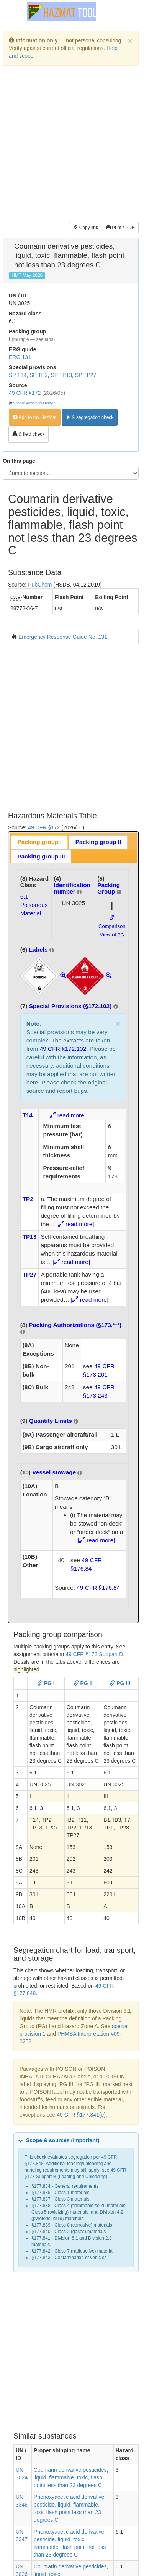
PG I (46, 1683)
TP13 (30, 1236)
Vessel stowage (54, 1472)
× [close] (118, 1024)
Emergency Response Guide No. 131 (62, 637)
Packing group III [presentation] (41, 856)
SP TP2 (38, 375)
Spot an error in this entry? (34, 403)
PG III (120, 1683)
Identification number (72, 888)
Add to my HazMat (34, 417)
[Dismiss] (130, 41)
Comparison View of (112, 926)
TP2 (28, 1199)
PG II (83, 1683)
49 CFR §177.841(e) (81, 2115)
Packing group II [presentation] (98, 842)
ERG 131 (20, 357)
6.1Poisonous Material (34, 904)
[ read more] (67, 1115)
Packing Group (108, 888)
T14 (28, 1115)
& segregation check (89, 417)
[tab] (39, 842)
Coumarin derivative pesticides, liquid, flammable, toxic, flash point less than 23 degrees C (71, 2477)
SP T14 (17, 375)
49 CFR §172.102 (63, 1049)
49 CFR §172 (25, 393)
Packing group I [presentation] (40, 842)
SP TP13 (61, 375)
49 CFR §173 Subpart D (94, 1654)
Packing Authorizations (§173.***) (75, 1325)
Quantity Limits (50, 1420)
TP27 (30, 1274)
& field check (28, 434)
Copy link (85, 227)
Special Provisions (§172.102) (70, 1006)
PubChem (40, 585)
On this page (19, 461)
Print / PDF (120, 227)
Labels (38, 949)
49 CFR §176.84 (98, 1587)
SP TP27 (86, 375)
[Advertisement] (72, 145)
